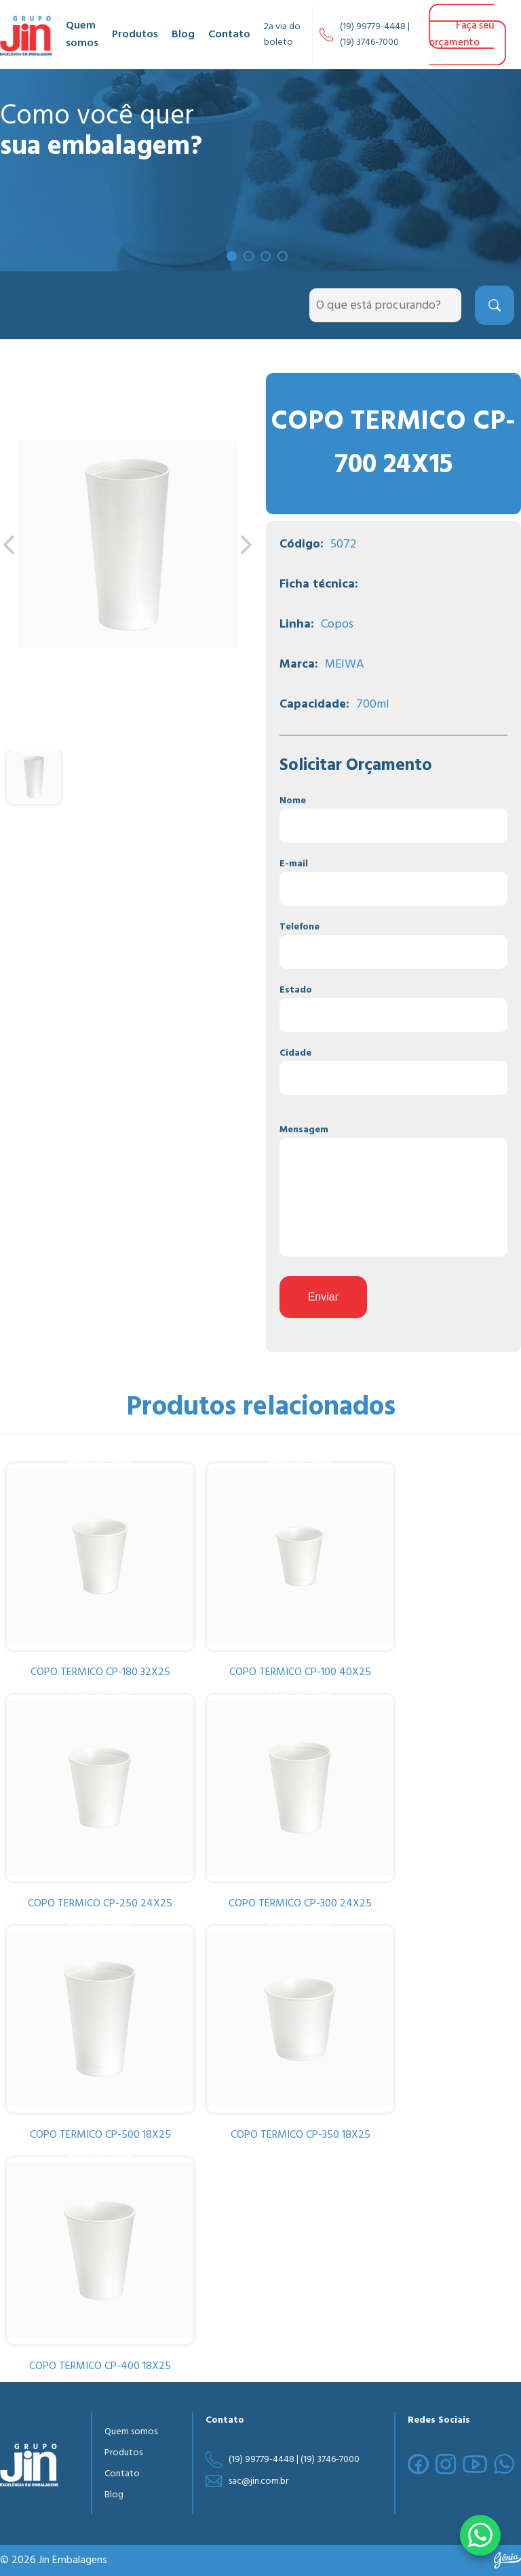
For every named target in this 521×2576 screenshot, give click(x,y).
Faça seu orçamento (461, 34)
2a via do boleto (282, 34)
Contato (229, 34)
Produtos (135, 34)
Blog (183, 34)
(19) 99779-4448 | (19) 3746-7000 (375, 34)
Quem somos (82, 34)
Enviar (323, 1297)
